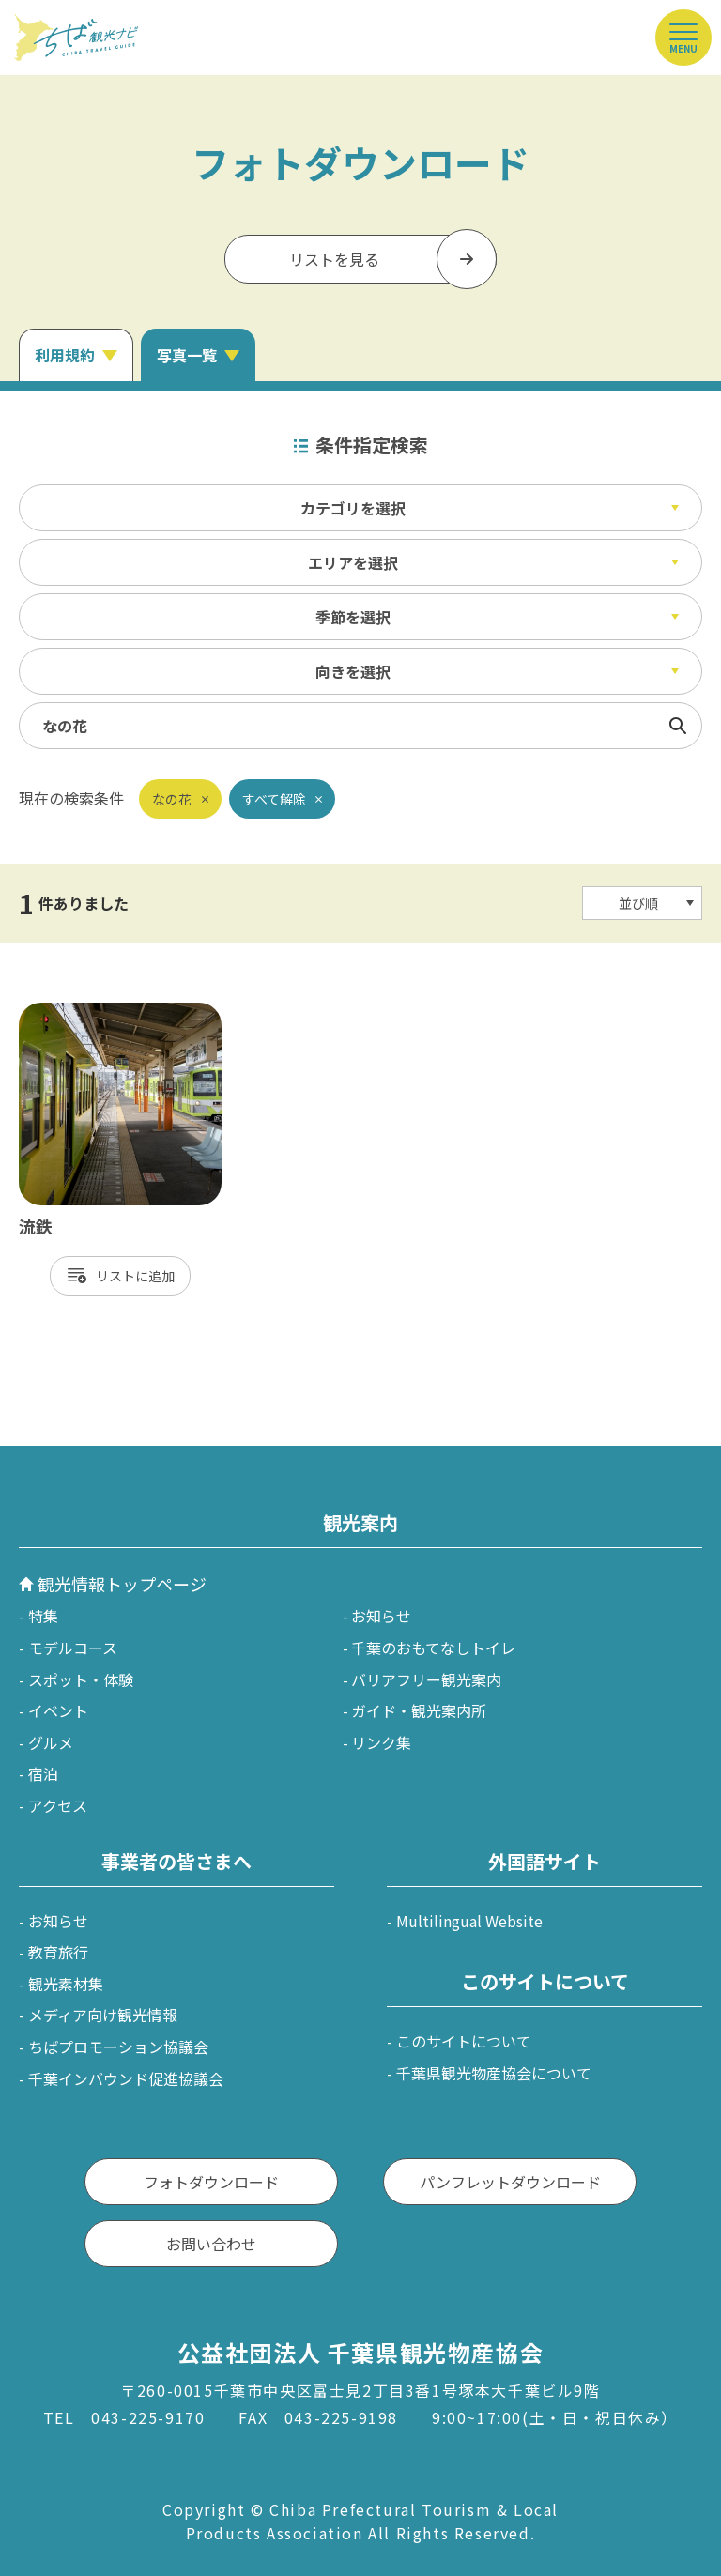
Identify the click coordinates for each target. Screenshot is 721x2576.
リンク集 (381, 1742)
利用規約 (65, 355)
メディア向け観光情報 (102, 2014)
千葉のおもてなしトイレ (433, 1647)
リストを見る (334, 259)
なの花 (172, 799)
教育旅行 (58, 1951)
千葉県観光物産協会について (493, 2073)
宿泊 (43, 1773)
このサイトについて (463, 2041)
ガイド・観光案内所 (418, 1710)
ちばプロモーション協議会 (118, 2046)
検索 (678, 725)
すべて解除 (274, 799)
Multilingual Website (469, 1920)
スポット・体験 (80, 1679)
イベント (58, 1710)
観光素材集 (65, 1983)
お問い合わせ (211, 2243)
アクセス (57, 1805)
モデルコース (72, 1647)
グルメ (50, 1742)
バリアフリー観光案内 (426, 1679)
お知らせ (381, 1615)
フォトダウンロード (211, 2181)
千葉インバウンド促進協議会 (125, 2078)
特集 (43, 1615)
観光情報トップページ (122, 1584)
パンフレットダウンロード (510, 2181)
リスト (115, 1275)
